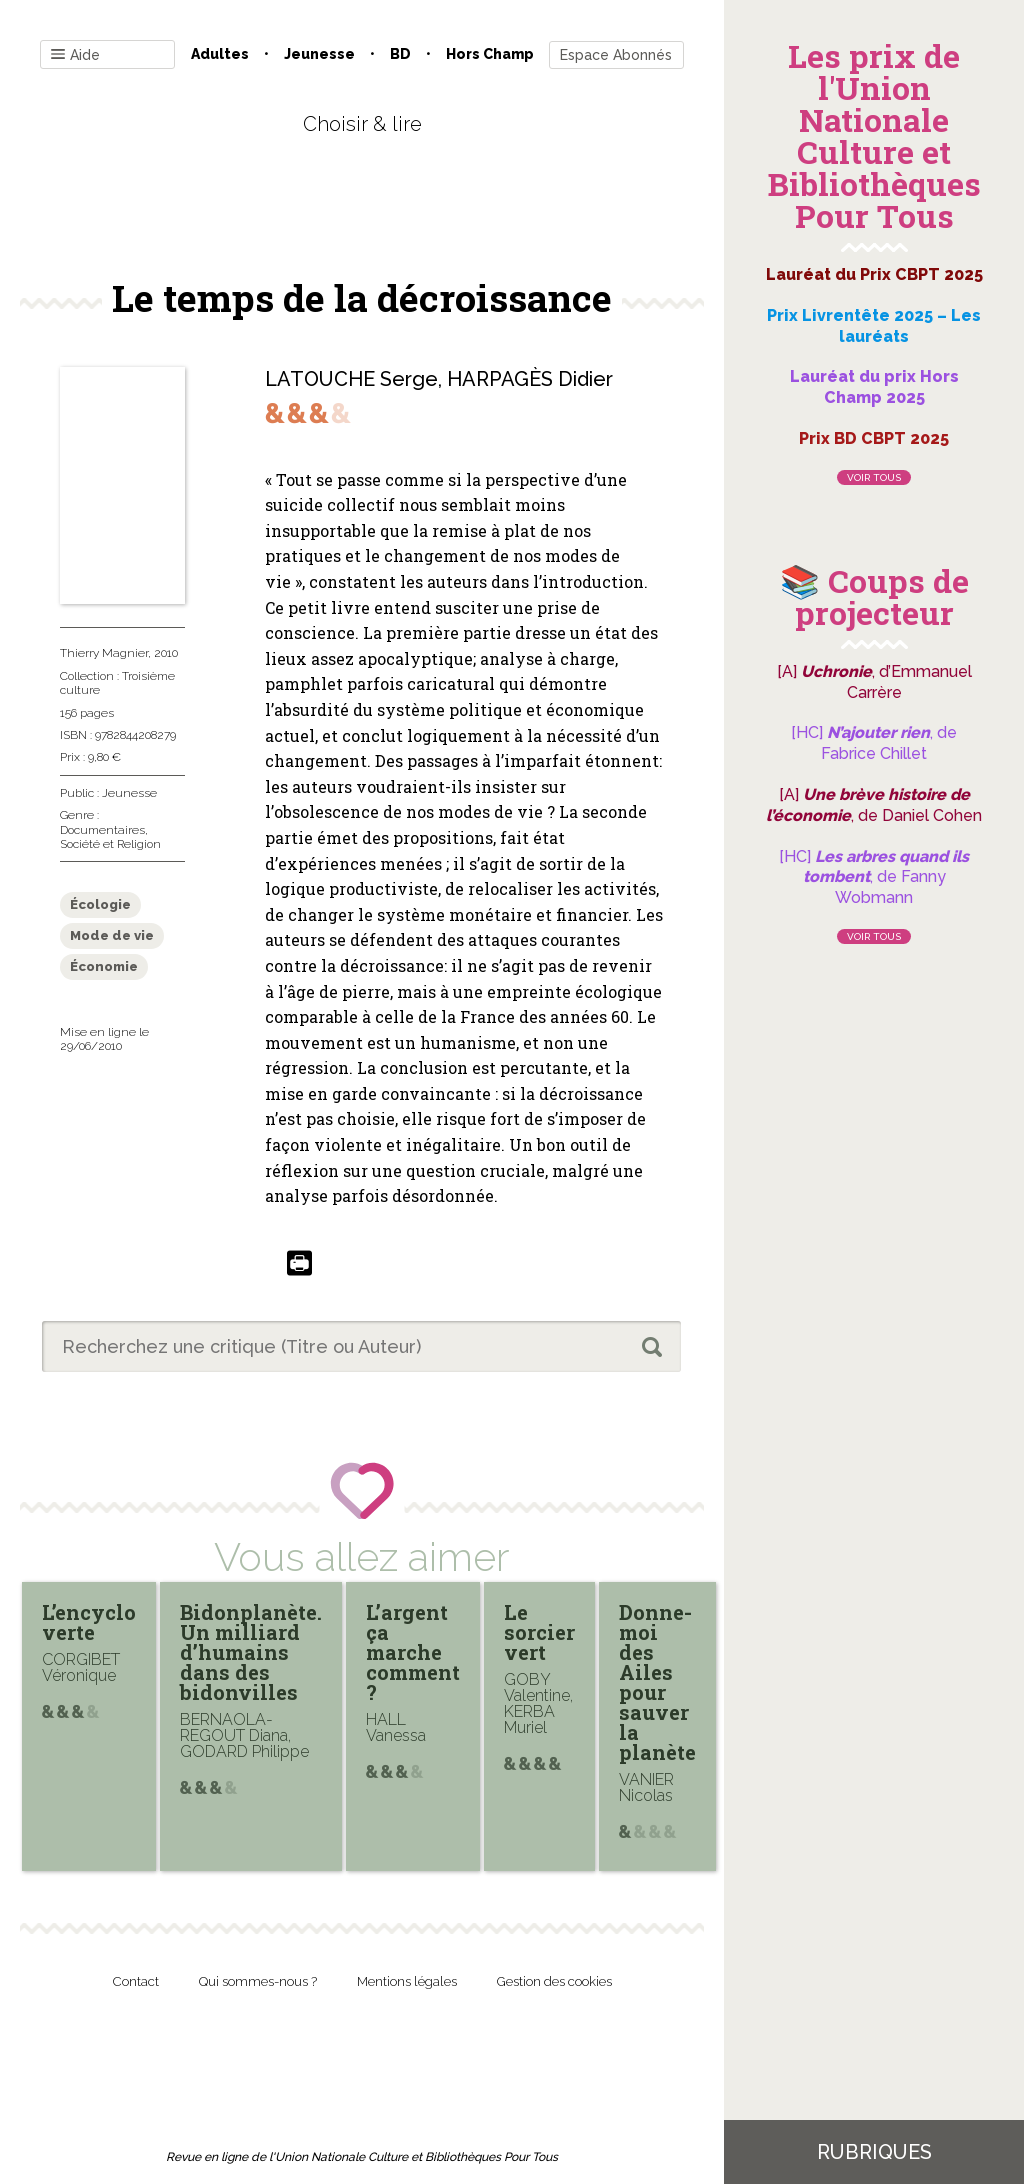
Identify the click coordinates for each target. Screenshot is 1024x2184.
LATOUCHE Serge (351, 379)
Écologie (100, 904)
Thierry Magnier (104, 653)
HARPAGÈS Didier (530, 379)
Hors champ (490, 54)
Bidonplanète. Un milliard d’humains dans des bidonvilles (251, 1652)
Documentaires (102, 830)
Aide (75, 55)
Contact (136, 1981)
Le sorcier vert (539, 1632)
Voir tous (874, 477)
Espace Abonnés (616, 55)
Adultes (220, 54)
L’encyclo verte (89, 1622)
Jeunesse (319, 54)
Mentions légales (407, 1981)
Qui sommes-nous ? (258, 1981)
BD (400, 54)
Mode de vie (112, 935)
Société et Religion (110, 844)
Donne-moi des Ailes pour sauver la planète (657, 1682)
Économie (104, 966)
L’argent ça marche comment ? (413, 1652)
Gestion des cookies (554, 1981)
